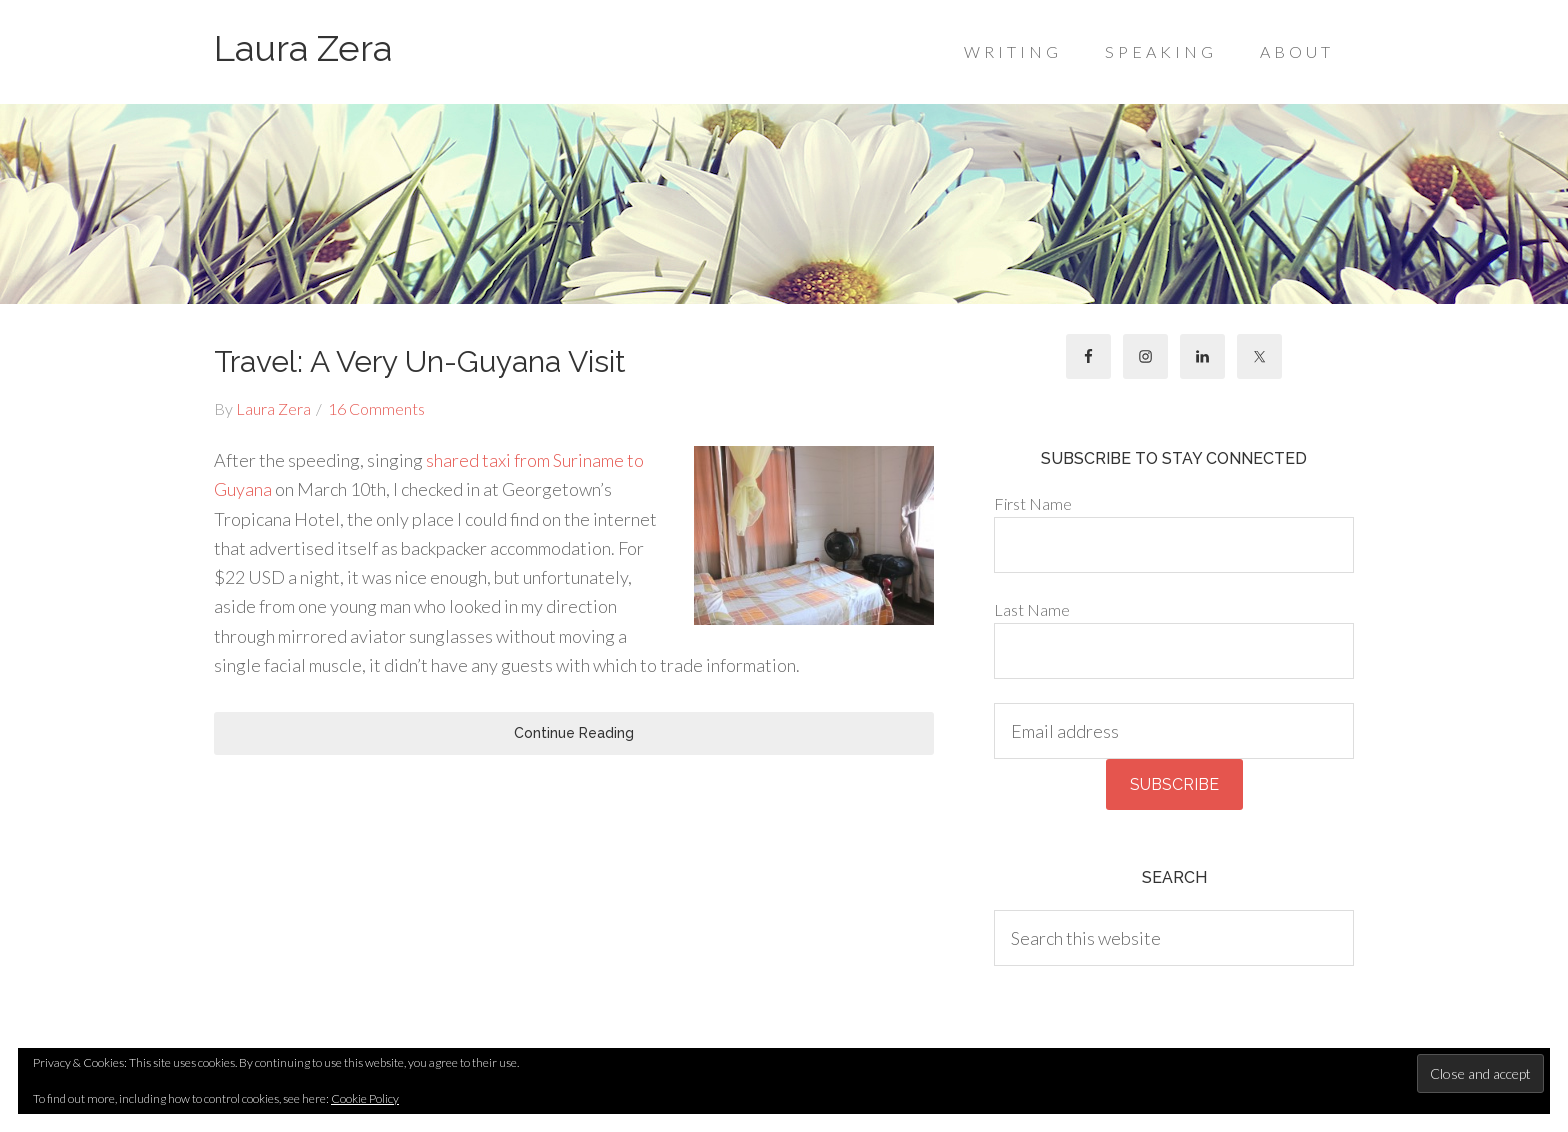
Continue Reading (574, 733)
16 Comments (376, 408)
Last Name (1032, 609)
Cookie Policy (365, 1098)
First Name (1033, 503)
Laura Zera (303, 48)
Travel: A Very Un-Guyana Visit (420, 361)
